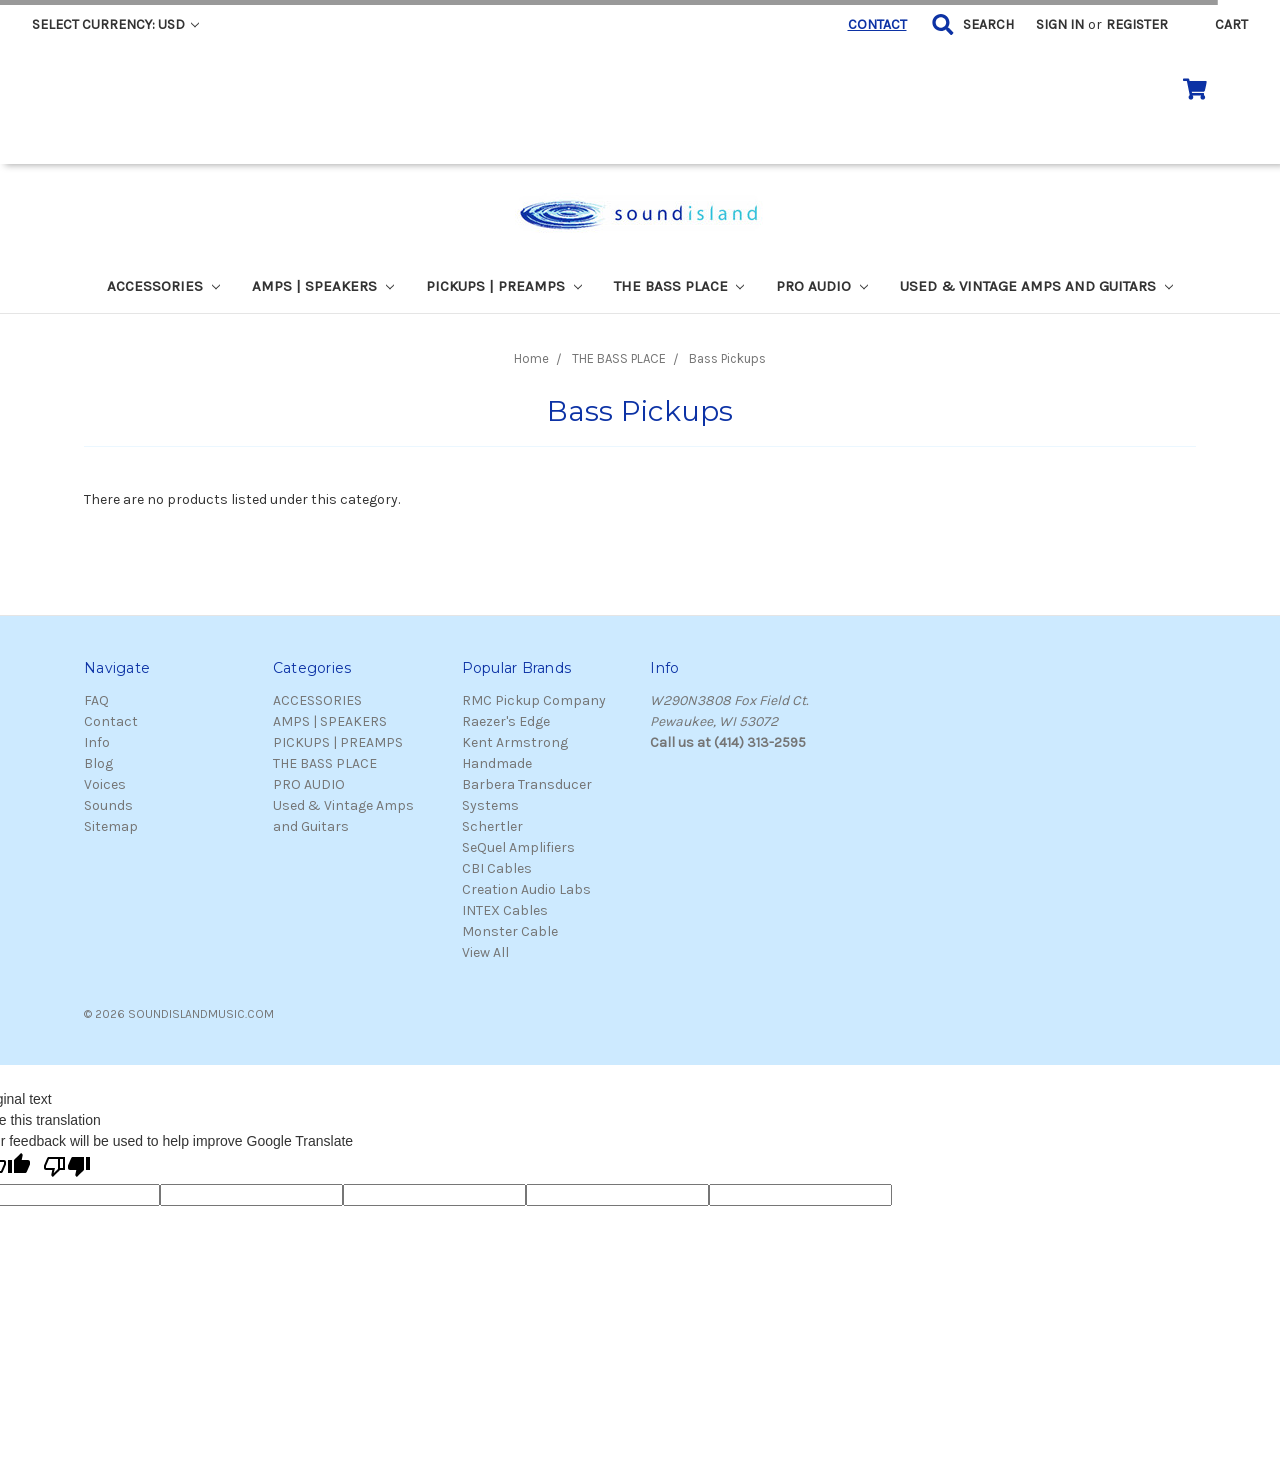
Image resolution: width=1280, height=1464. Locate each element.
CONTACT (877, 24)
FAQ (96, 700)
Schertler (492, 826)
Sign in (1060, 24)
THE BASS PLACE (679, 286)
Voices (105, 784)
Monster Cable (510, 931)
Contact (111, 721)
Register (1137, 24)
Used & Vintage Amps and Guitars (1036, 286)
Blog (98, 763)
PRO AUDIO (822, 286)
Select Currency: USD (115, 24)
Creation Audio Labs (526, 889)
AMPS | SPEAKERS (323, 286)
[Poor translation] (67, 1168)
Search (988, 24)
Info (97, 742)
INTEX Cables (505, 910)
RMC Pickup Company (534, 700)
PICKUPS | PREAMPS (504, 286)
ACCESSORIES (163, 286)
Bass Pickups (727, 358)
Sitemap (111, 826)
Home (531, 358)
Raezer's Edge (506, 721)
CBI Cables (497, 868)
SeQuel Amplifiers (518, 847)
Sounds (108, 805)
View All (485, 952)
